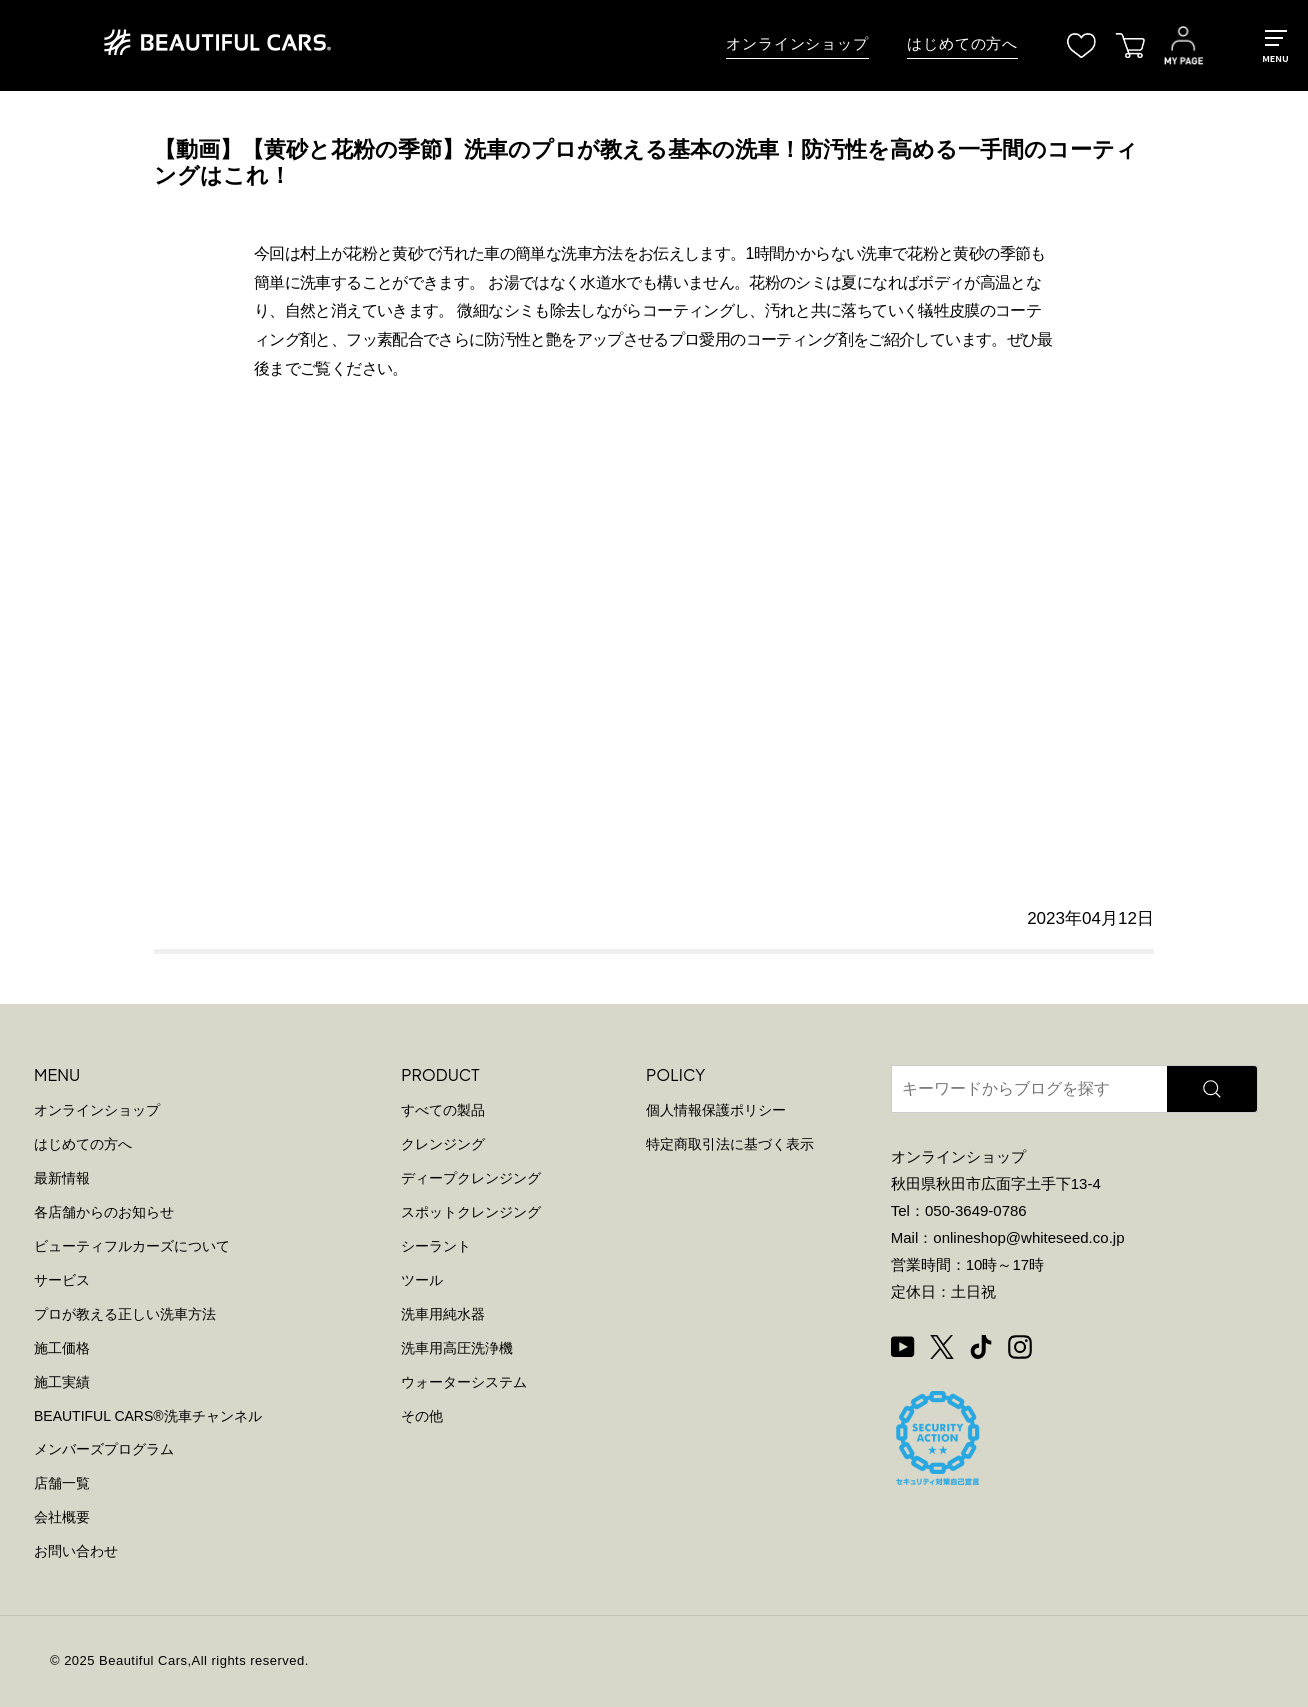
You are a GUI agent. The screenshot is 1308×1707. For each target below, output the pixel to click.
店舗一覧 (62, 1483)
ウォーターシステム (464, 1382)
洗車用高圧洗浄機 (457, 1348)
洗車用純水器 (443, 1314)
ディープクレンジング (471, 1178)
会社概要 (62, 1517)
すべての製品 (443, 1110)
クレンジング (443, 1144)
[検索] (1212, 1089)
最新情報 (62, 1178)
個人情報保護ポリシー (716, 1110)
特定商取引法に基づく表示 (730, 1144)
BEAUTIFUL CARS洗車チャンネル (148, 1416)
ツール (422, 1280)
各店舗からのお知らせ (104, 1212)
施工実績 (62, 1382)
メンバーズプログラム (104, 1449)
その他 (422, 1416)
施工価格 (62, 1348)
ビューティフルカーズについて (132, 1246)
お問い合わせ (76, 1551)
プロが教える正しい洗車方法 (125, 1314)
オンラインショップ (797, 44)
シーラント (436, 1246)
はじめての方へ (962, 44)
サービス (62, 1280)
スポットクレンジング (471, 1212)
